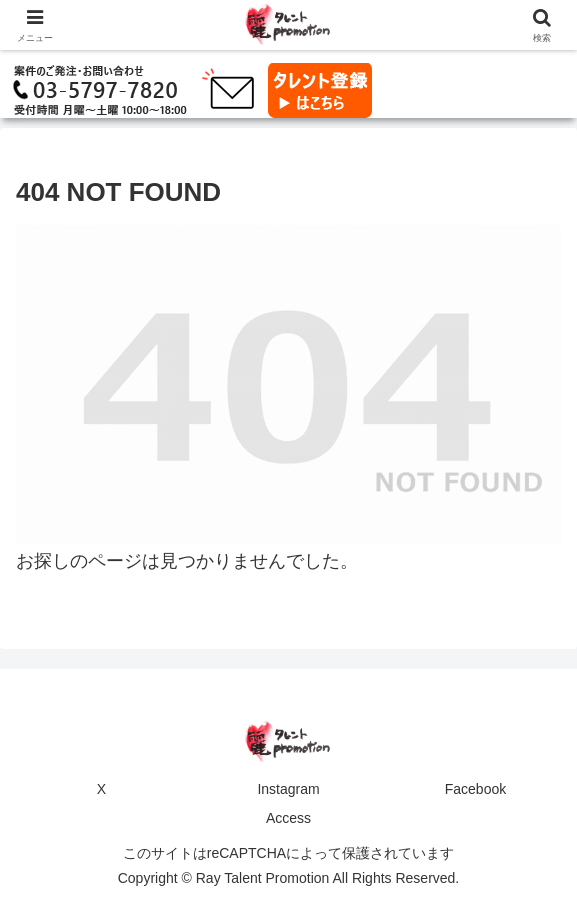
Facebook (475, 789)
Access (288, 818)
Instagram (288, 789)
